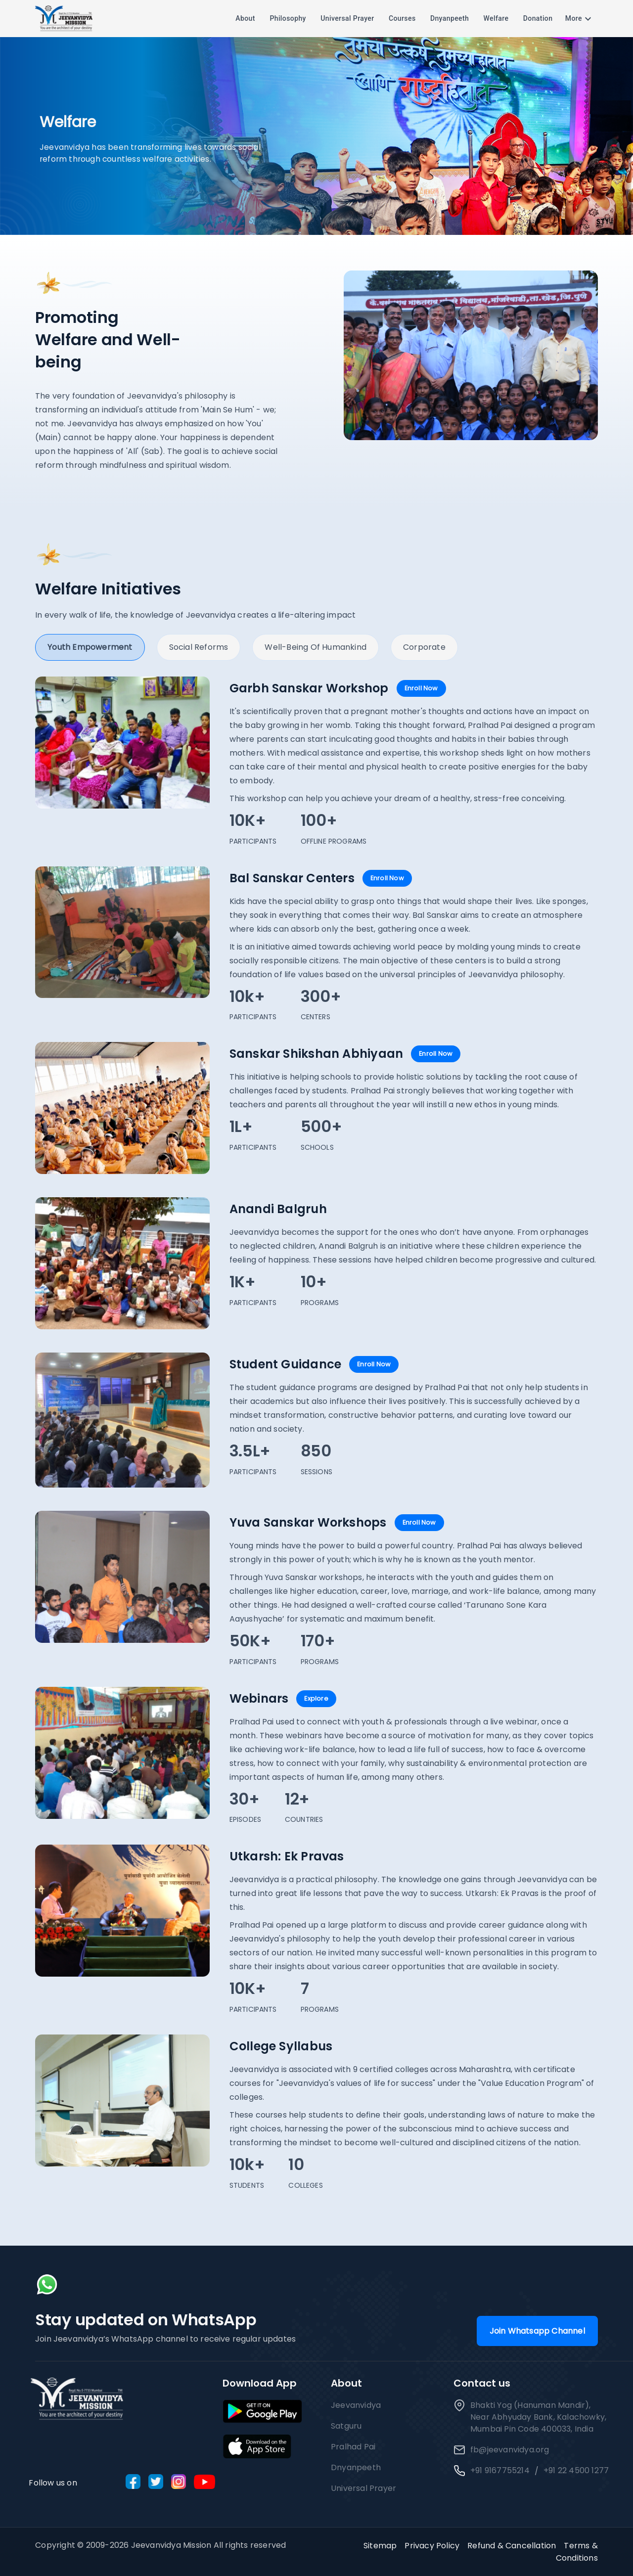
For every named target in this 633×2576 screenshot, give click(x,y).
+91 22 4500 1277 (576, 2470)
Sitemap (380, 2545)
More (579, 18)
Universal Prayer (347, 18)
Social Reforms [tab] (198, 647)
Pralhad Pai (353, 2446)
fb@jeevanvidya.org (501, 2450)
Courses (402, 18)
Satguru (346, 2426)
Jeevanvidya (356, 2405)
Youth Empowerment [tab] (90, 647)
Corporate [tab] (424, 647)
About (245, 18)
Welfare (496, 18)
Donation (538, 18)
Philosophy (288, 18)
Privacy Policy (432, 2545)
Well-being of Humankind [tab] (315, 647)
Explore (316, 1698)
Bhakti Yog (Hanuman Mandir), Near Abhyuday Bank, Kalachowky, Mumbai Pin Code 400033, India (529, 2417)
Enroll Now (421, 688)
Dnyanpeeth (449, 18)
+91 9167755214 (500, 2470)
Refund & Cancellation (511, 2545)
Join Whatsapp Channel (537, 2331)
